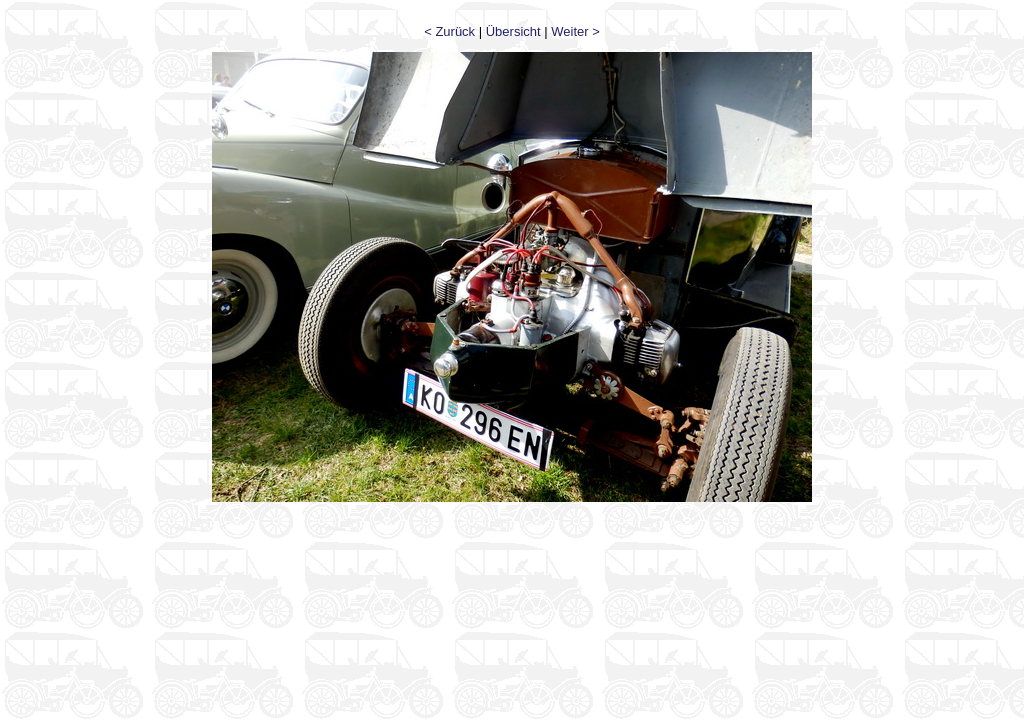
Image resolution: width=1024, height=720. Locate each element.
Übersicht (513, 31)
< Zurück (449, 31)
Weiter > (575, 31)
